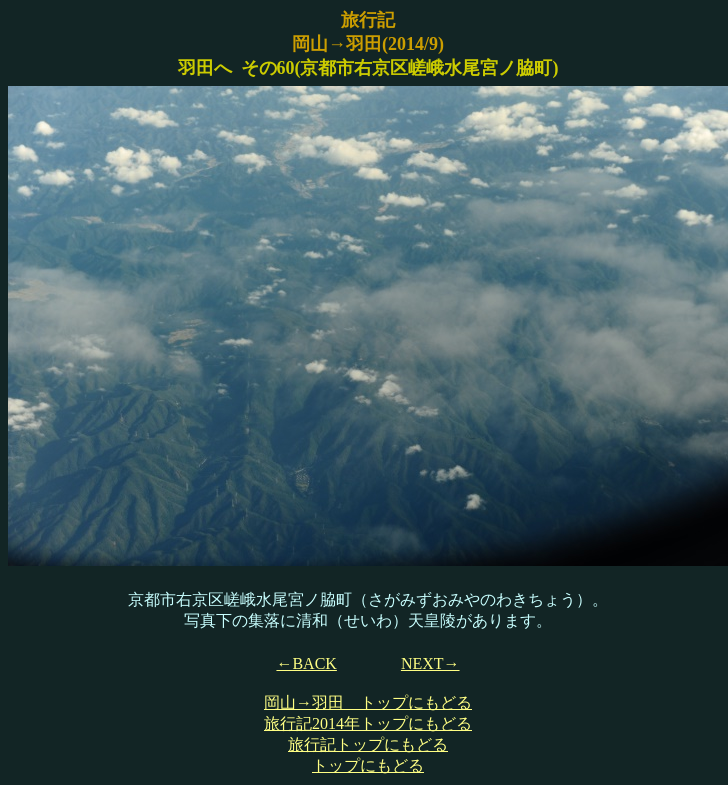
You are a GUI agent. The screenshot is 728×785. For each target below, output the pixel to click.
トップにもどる (368, 765)
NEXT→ (430, 663)
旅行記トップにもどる (368, 744)
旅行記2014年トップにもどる (368, 723)
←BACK (306, 663)
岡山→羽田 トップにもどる (368, 702)
